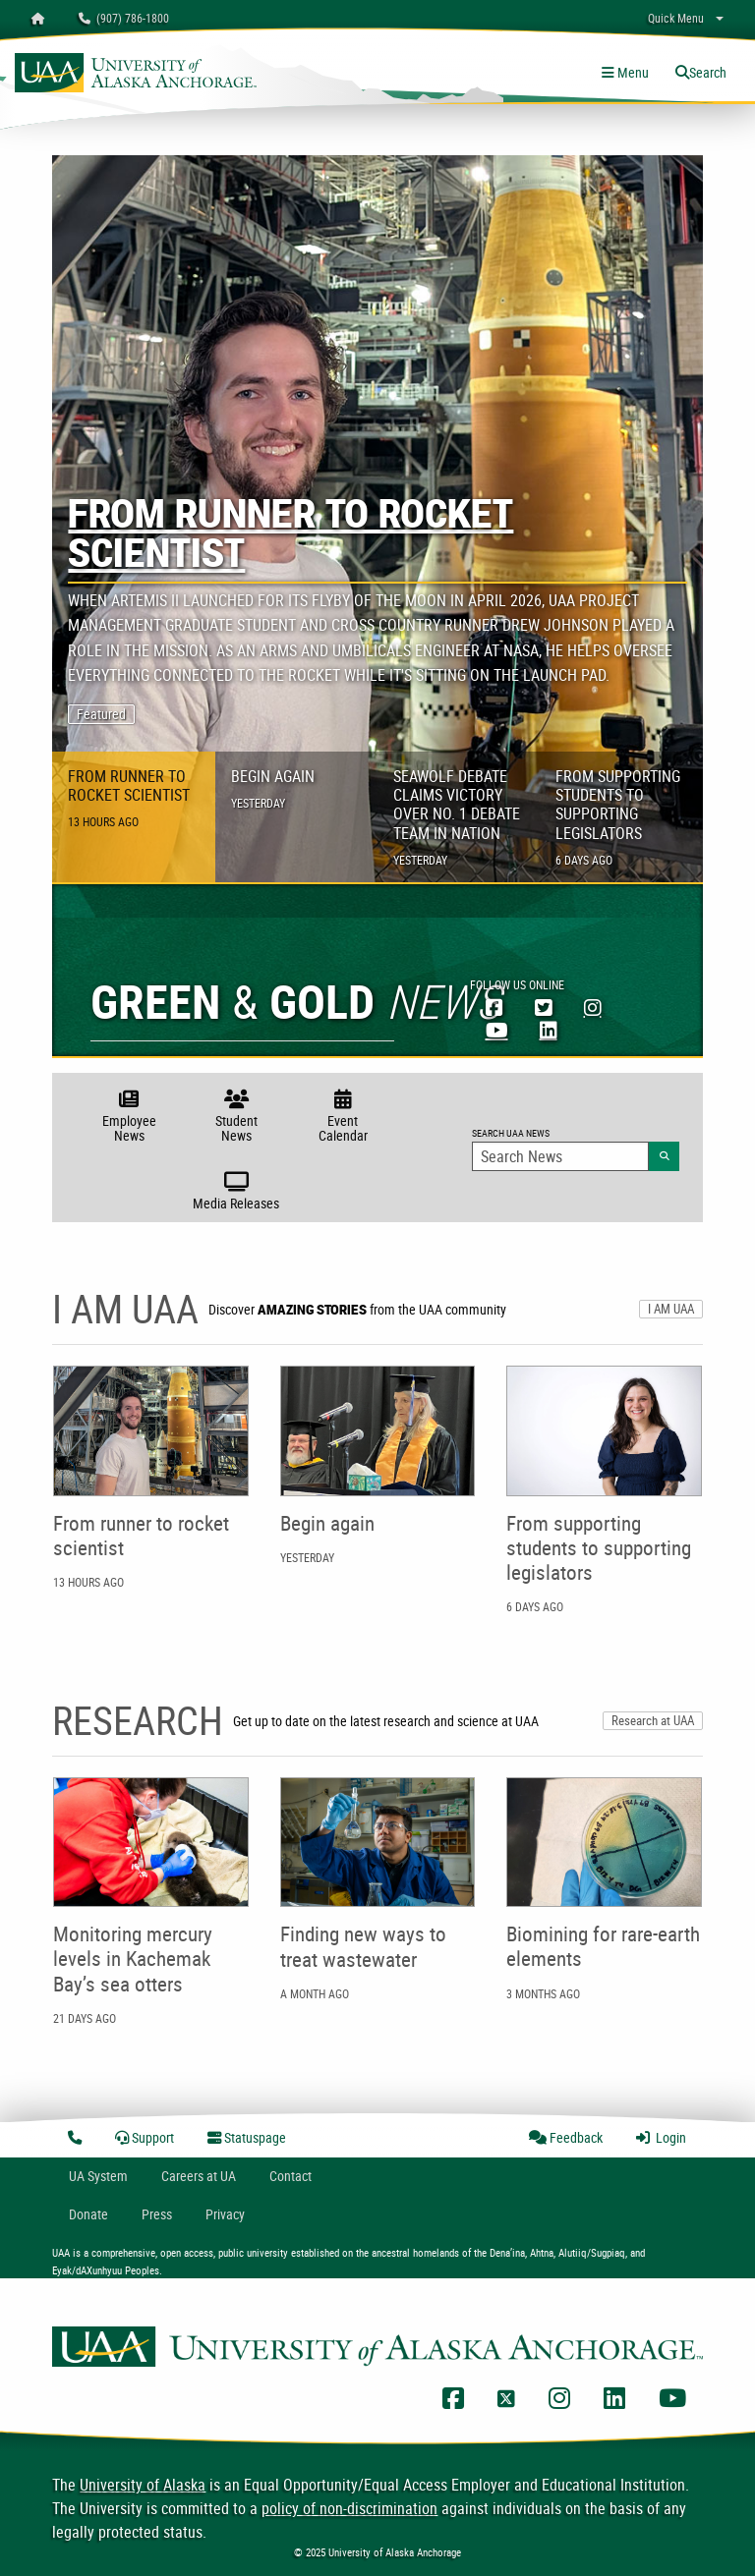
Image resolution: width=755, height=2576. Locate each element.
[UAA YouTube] (497, 1030)
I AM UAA (671, 1308)
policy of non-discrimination (349, 2508)
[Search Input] (560, 1156)
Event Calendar (342, 1114)
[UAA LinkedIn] (548, 1030)
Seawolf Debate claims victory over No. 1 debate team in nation (456, 816)
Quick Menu (676, 18)
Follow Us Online (517, 984)
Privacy (225, 2214)
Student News (236, 1114)
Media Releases (235, 1189)
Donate (88, 2214)
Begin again (273, 788)
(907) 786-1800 (124, 18)
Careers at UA (198, 2175)
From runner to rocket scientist (290, 537)
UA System (98, 2175)
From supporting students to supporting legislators (617, 816)
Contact (290, 2175)
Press (157, 2214)
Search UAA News (575, 1148)
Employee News (129, 1114)
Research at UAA (652, 1720)
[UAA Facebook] (494, 1006)
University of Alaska (142, 2484)
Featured (101, 713)
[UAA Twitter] (543, 1006)
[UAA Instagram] (592, 1006)
